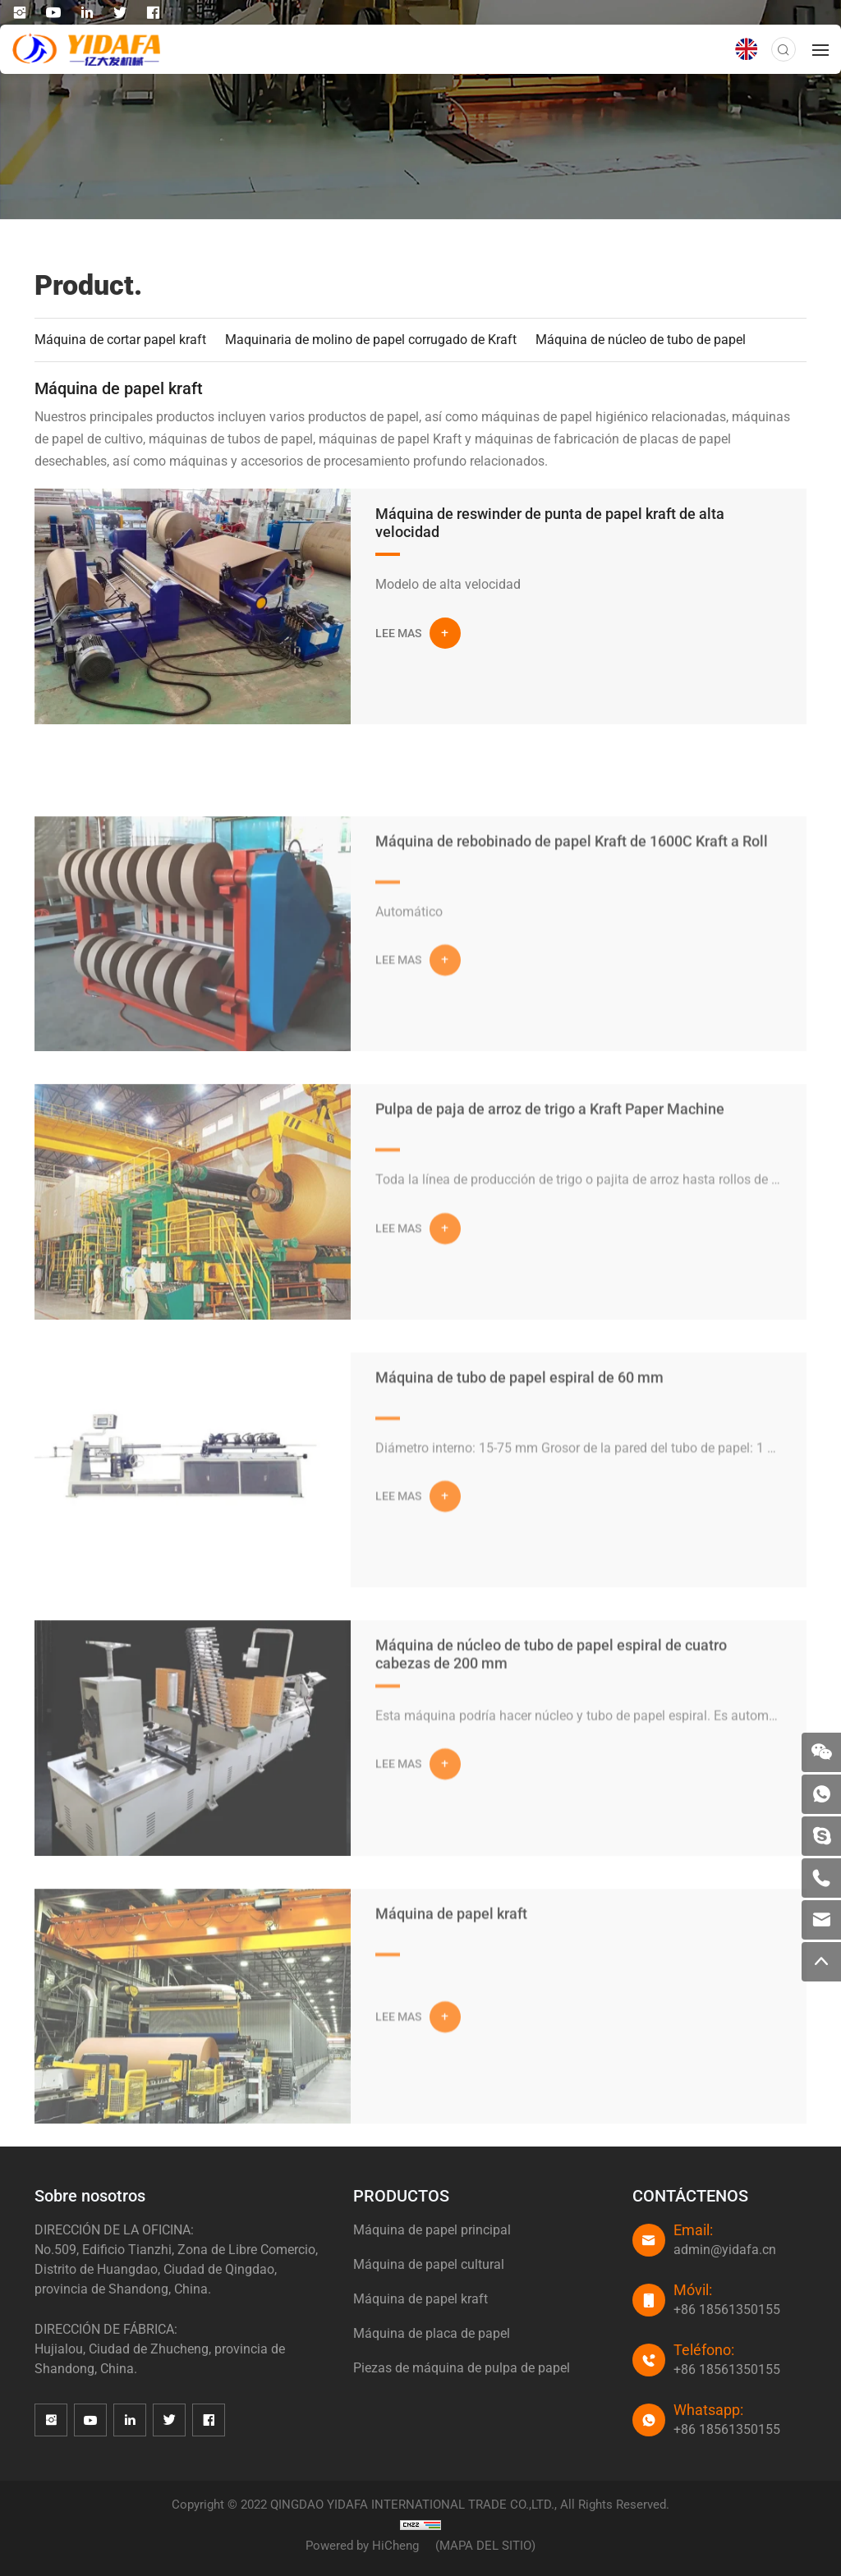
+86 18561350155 (726, 2309)
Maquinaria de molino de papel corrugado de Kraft (371, 339)
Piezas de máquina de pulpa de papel (461, 2368)
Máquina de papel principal (432, 2230)
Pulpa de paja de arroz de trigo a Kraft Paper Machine (549, 1172)
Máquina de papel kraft (451, 1977)
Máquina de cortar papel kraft (120, 339)
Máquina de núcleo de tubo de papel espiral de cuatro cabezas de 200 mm (551, 1717)
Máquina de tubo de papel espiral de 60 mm (519, 1440)
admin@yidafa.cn (724, 2249)
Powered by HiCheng (362, 2545)
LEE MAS (398, 633)
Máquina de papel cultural (428, 2264)
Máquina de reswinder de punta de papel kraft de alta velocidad (549, 522)
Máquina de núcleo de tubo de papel (640, 339)
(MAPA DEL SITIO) (485, 2545)
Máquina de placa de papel (431, 2333)
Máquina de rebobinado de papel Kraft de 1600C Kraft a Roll (571, 904)
